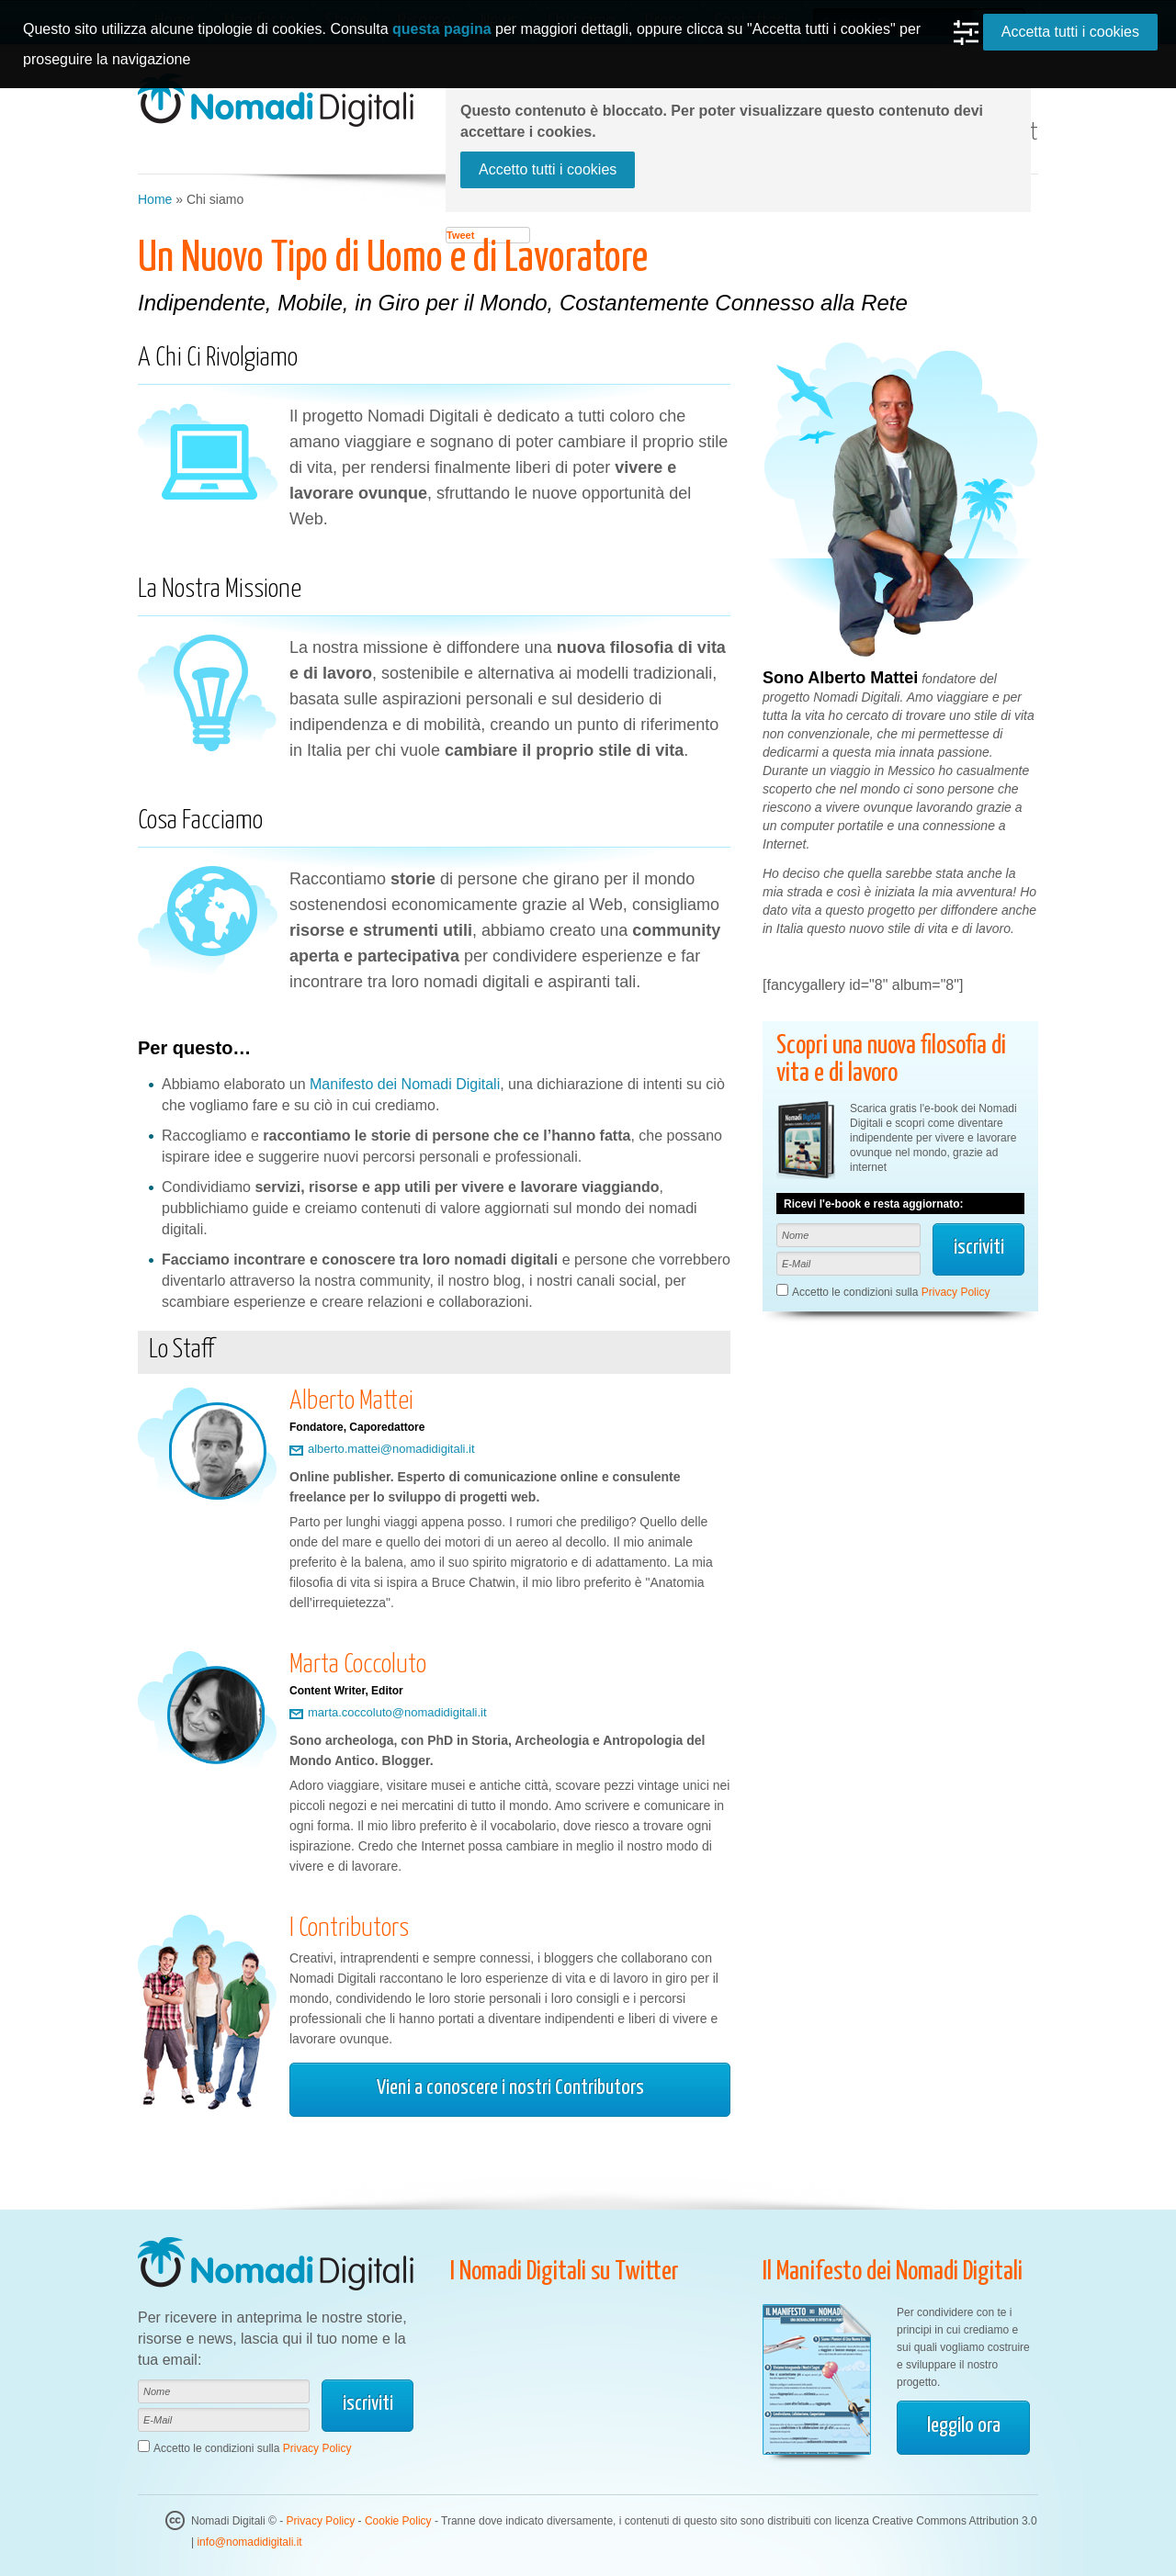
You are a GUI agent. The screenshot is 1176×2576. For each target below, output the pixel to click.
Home (155, 199)
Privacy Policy (956, 1292)
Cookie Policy (398, 2520)
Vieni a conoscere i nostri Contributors (510, 2087)
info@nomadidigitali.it (249, 2542)
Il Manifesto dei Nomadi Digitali (893, 2272)
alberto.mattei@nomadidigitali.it (391, 1449)
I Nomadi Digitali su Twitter (564, 2272)
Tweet (460, 235)
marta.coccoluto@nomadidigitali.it (397, 1712)
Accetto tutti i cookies (547, 169)
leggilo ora (964, 2425)
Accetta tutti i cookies (1070, 31)
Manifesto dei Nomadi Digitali (405, 1084)
